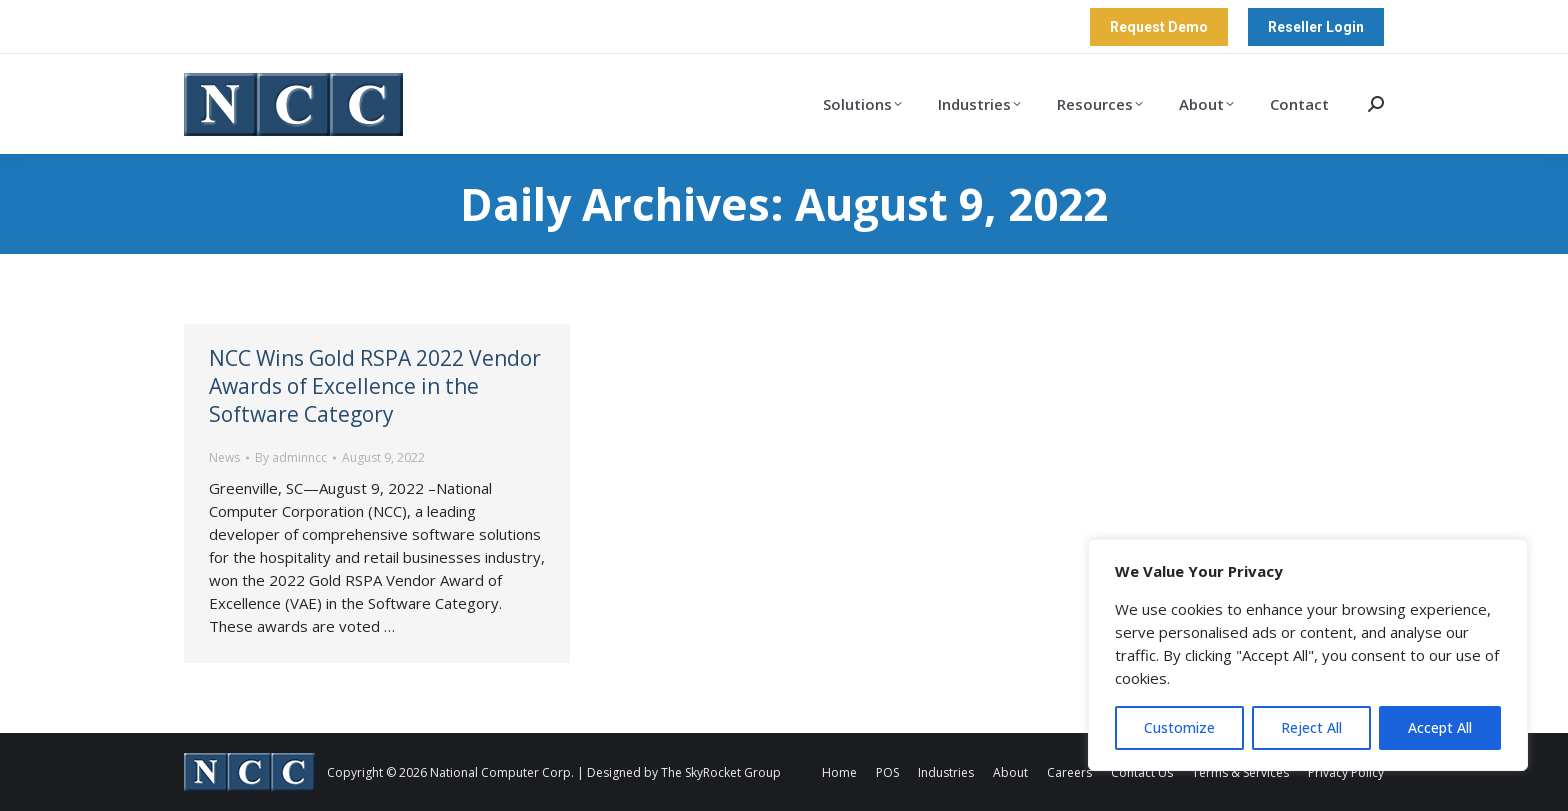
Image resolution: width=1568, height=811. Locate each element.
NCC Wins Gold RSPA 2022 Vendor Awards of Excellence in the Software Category (375, 386)
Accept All (1440, 727)
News (224, 457)
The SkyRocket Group (721, 772)
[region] (1308, 655)
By (291, 457)
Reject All (1311, 727)
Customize (1179, 727)
